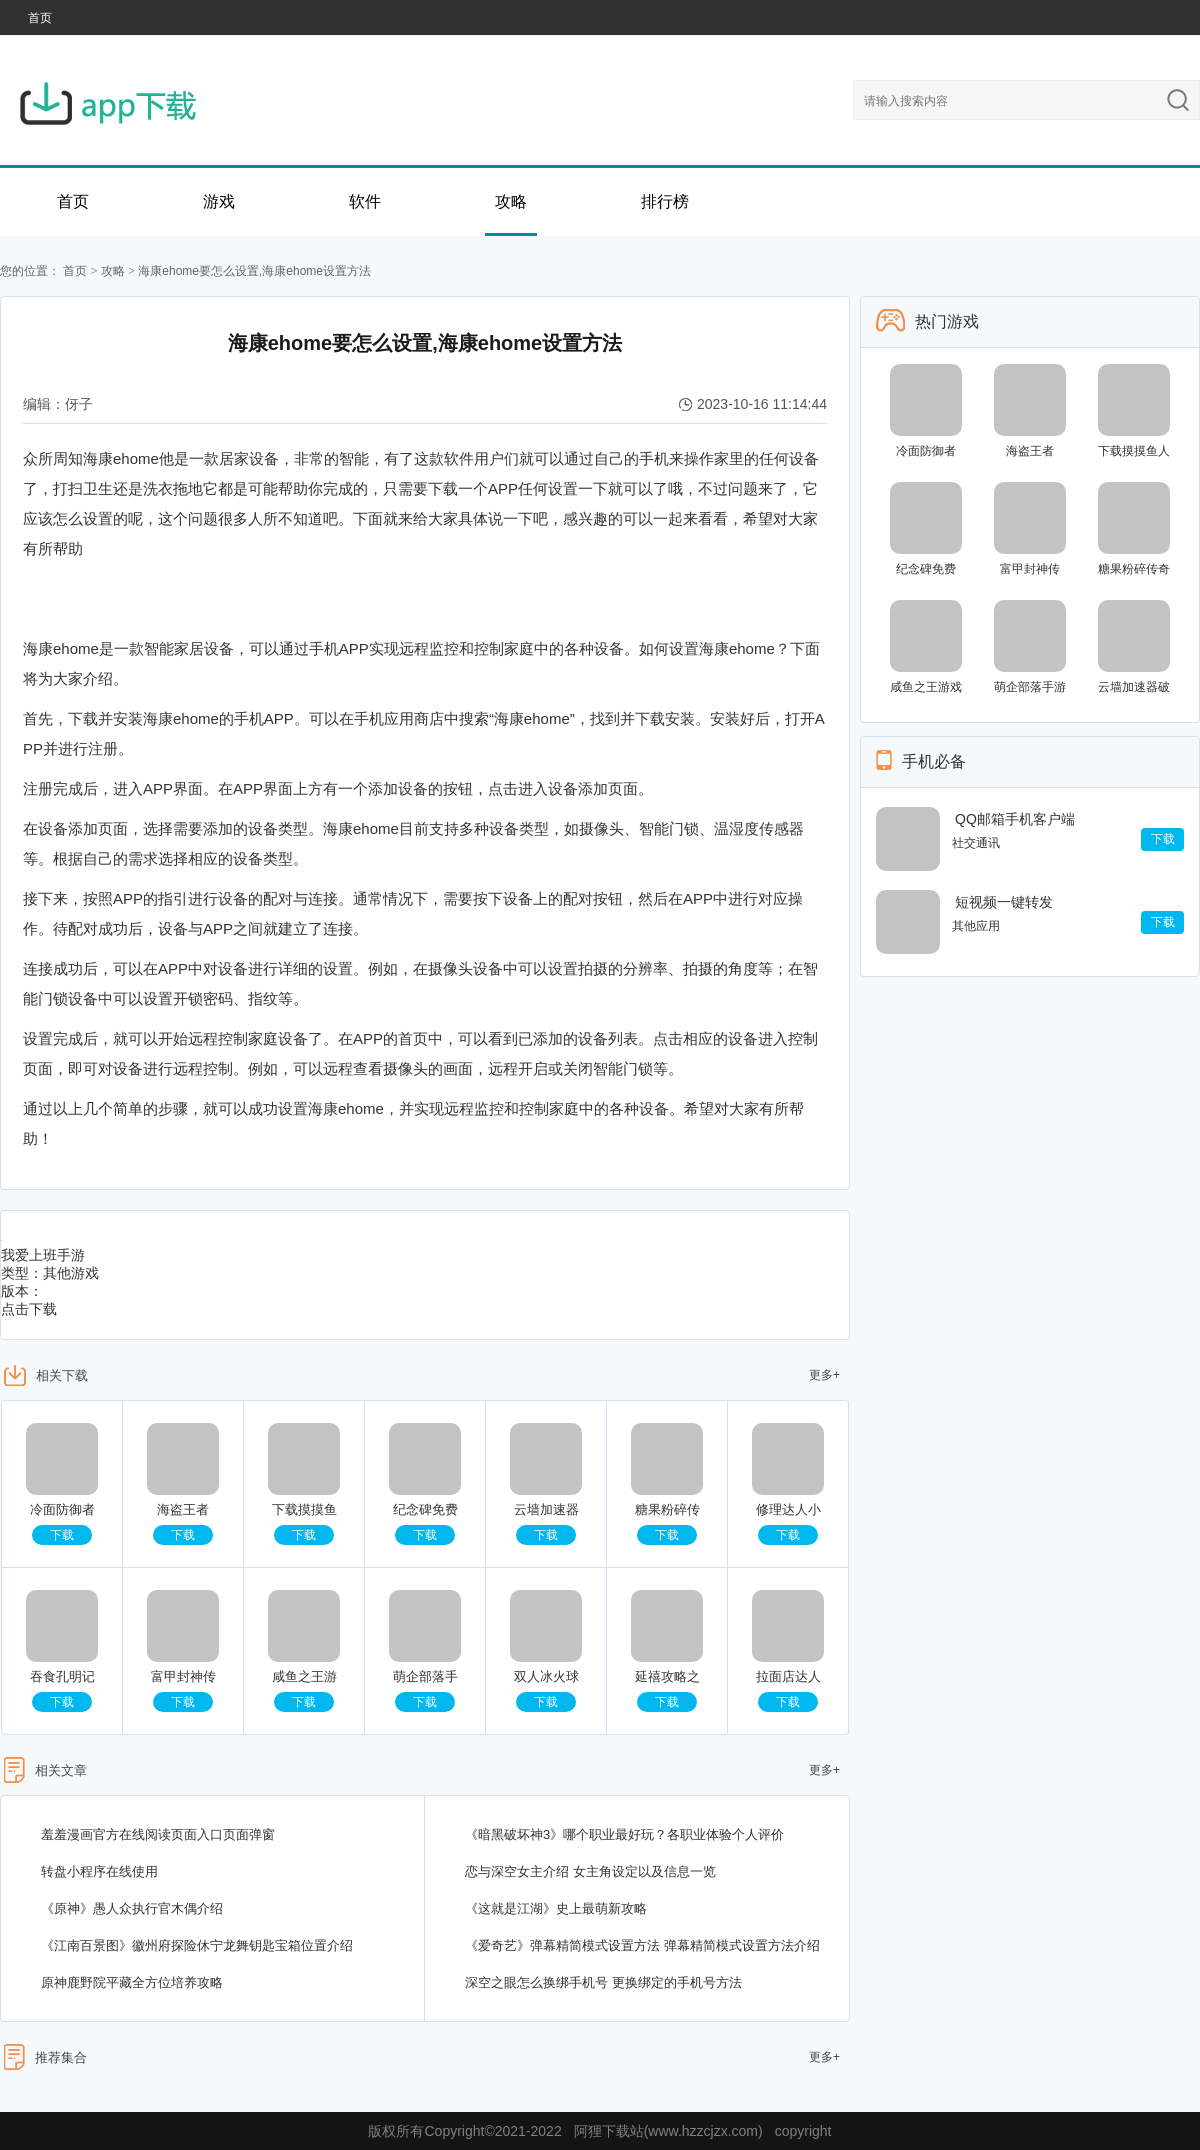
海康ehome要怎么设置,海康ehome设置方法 (254, 271)
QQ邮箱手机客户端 (1015, 819)
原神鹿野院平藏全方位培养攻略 (132, 1982)
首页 (40, 18)
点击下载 (29, 1309)
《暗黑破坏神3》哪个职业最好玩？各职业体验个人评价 (624, 1834)
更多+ (824, 1375)
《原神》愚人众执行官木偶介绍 (132, 1908)
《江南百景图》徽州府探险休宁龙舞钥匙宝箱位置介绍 (197, 1945)
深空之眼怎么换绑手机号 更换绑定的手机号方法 (603, 1982)
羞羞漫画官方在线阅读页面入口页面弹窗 (158, 1834)
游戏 (219, 201)
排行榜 (665, 201)
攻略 (511, 201)
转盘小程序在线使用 (99, 1871)
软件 (365, 201)
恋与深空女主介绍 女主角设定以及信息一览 (590, 1871)
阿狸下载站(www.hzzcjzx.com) (668, 2131)
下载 (62, 1535)
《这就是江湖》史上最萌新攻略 (556, 1908)
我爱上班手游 (43, 1255)
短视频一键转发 (1004, 902)
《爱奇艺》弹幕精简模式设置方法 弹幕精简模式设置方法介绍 (642, 1945)
